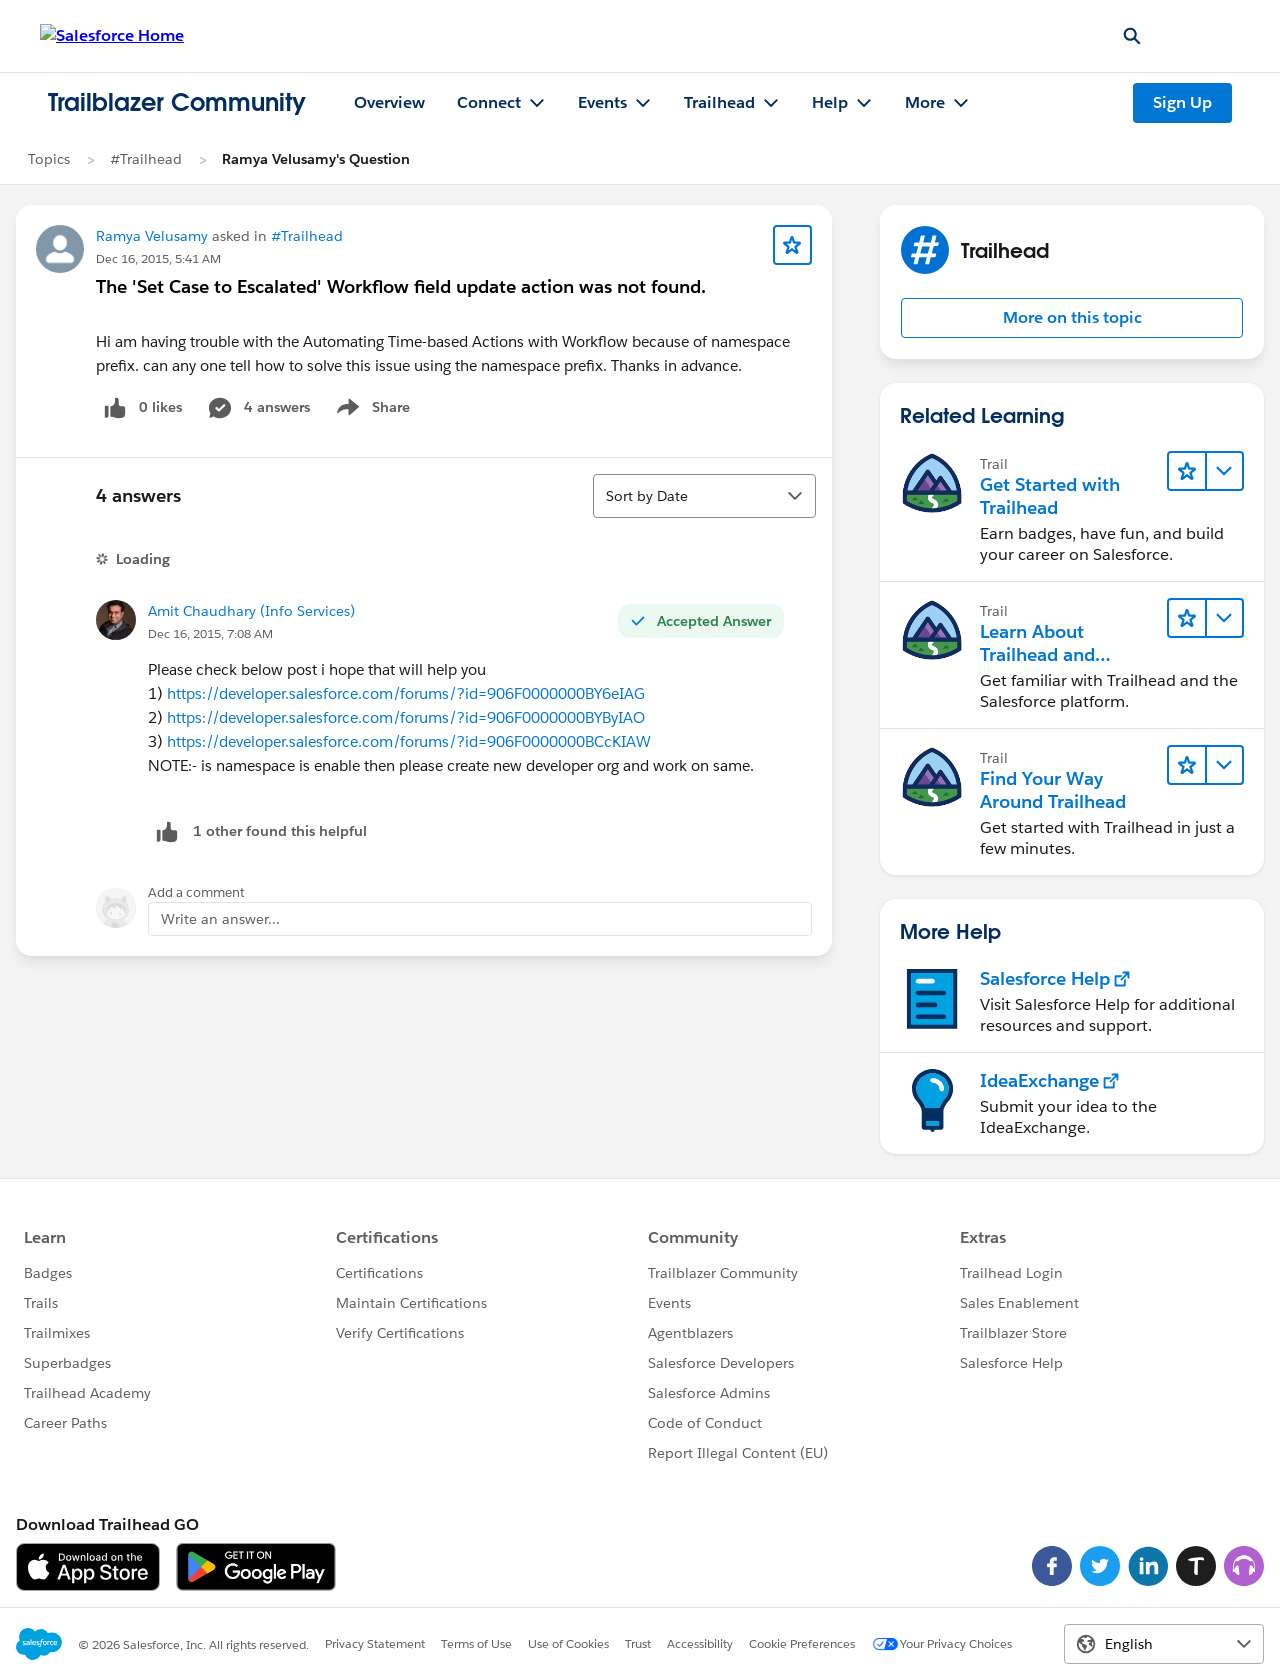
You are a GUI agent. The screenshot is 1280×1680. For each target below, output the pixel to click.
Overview (389, 102)
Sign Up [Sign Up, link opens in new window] (1182, 102)
